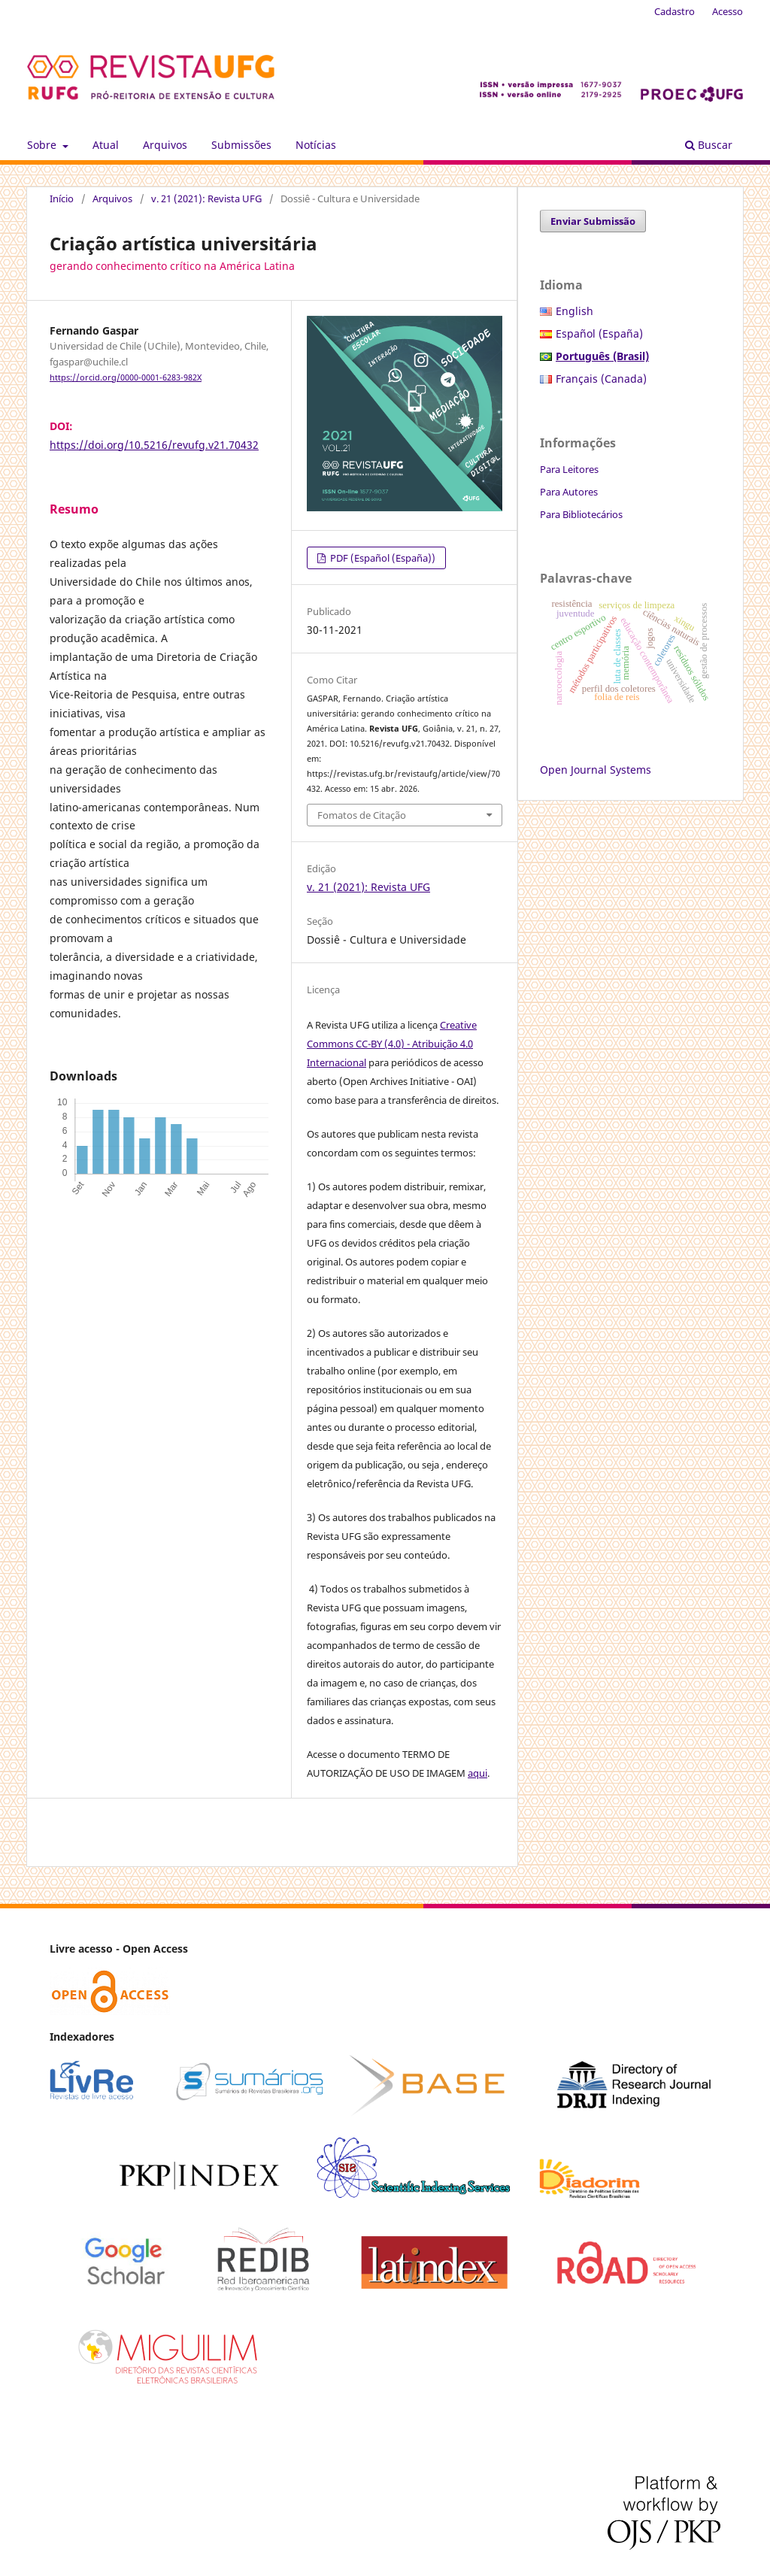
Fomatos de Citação (361, 815)
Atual (105, 145)
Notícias (316, 145)
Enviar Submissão (592, 221)
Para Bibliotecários (581, 514)
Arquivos (165, 145)
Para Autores (569, 492)
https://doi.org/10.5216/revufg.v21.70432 (154, 445)
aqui (477, 1773)
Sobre (43, 145)
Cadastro (674, 11)
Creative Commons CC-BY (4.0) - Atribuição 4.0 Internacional (392, 1043)
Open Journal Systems (595, 769)
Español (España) (599, 333)
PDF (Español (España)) (381, 558)
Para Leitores (569, 469)
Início (62, 198)
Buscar (708, 145)
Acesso (727, 11)
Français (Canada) (601, 378)
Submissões (241, 145)
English (574, 311)
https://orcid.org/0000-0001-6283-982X (126, 377)
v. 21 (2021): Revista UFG (206, 198)
